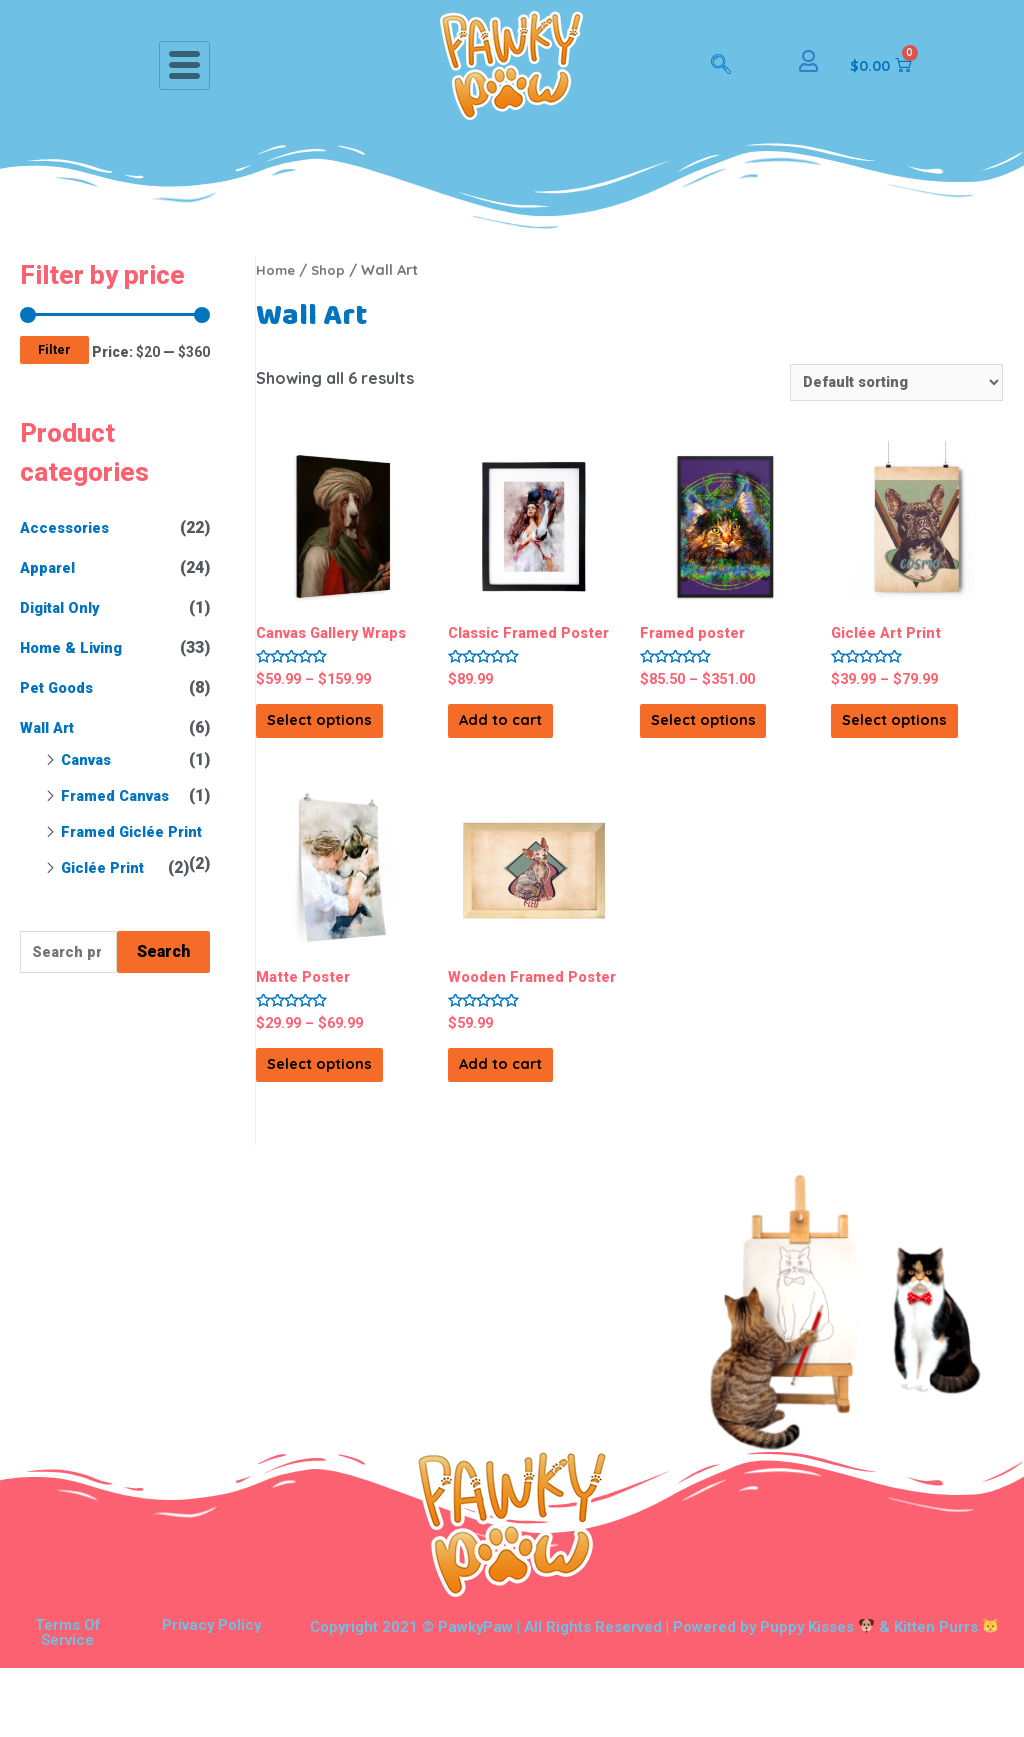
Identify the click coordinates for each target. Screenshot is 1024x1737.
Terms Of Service (67, 1701)
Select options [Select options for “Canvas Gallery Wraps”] (326, 741)
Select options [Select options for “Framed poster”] (710, 741)
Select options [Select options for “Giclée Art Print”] (901, 741)
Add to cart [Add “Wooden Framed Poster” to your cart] (532, 1129)
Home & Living (76, 647)
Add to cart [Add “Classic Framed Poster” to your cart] (532, 752)
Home (277, 269)
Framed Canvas (119, 795)
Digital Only (64, 607)
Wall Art (50, 727)
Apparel (50, 567)
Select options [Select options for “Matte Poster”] (326, 1118)
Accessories (69, 527)
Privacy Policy (211, 1694)
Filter (54, 349)
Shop (333, 269)
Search (163, 984)
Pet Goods (61, 687)
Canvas (88, 759)
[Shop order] (886, 383)
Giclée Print (107, 899)
